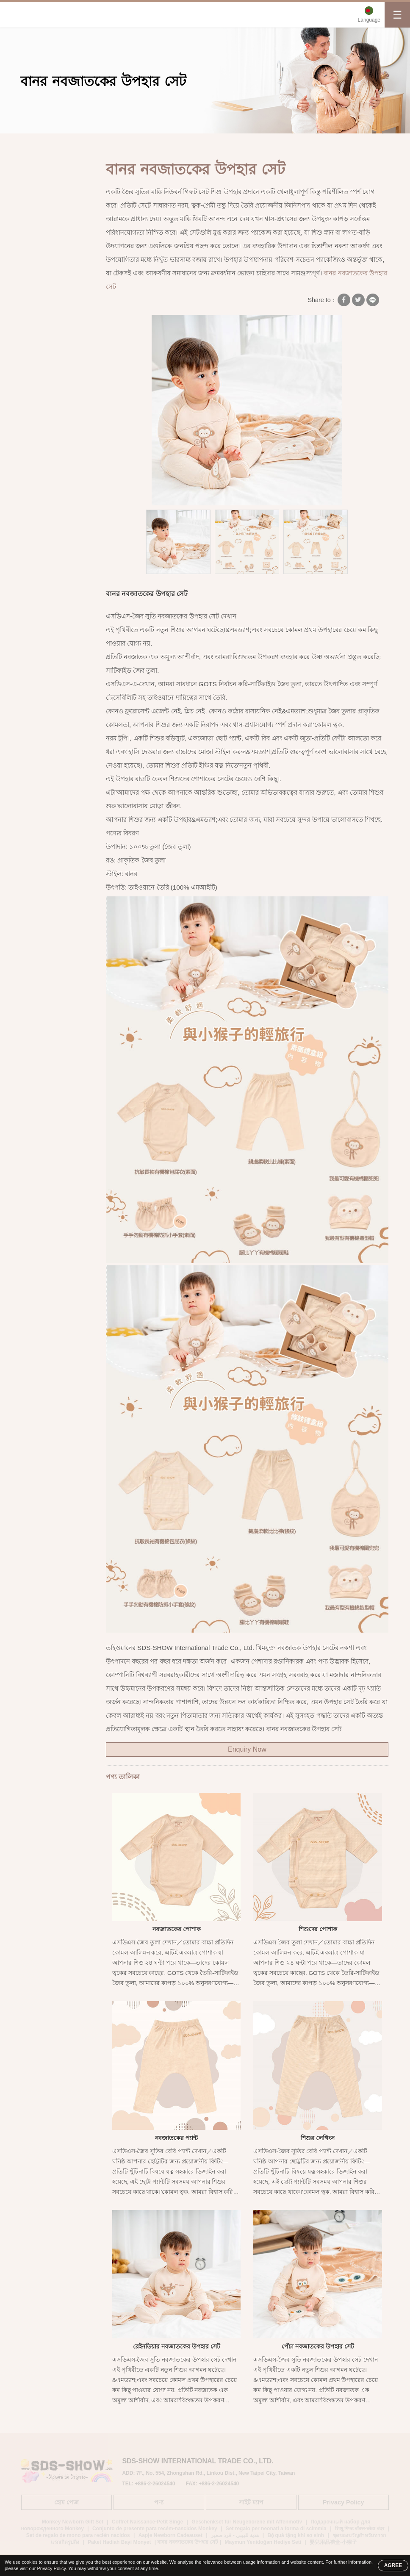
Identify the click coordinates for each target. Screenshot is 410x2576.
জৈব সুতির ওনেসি (48, 272)
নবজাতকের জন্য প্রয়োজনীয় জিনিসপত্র (52, 346)
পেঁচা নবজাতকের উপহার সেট (318, 2346)
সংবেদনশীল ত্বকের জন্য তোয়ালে (54, 320)
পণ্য (74, 142)
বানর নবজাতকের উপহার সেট (203, 142)
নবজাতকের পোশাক (176, 1929)
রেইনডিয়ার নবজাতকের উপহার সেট (176, 2346)
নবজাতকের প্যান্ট (176, 2138)
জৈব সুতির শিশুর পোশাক (56, 202)
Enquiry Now (247, 1749)
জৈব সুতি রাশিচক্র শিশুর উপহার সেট (55, 373)
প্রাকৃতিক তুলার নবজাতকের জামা (47, 250)
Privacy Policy (51, 2568)
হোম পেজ (39, 142)
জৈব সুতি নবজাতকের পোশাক (124, 142)
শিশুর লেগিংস (318, 2138)
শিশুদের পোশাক (318, 1929)
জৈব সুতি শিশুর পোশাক (55, 185)
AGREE (393, 2565)
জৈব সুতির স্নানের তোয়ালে (47, 293)
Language (369, 20)
